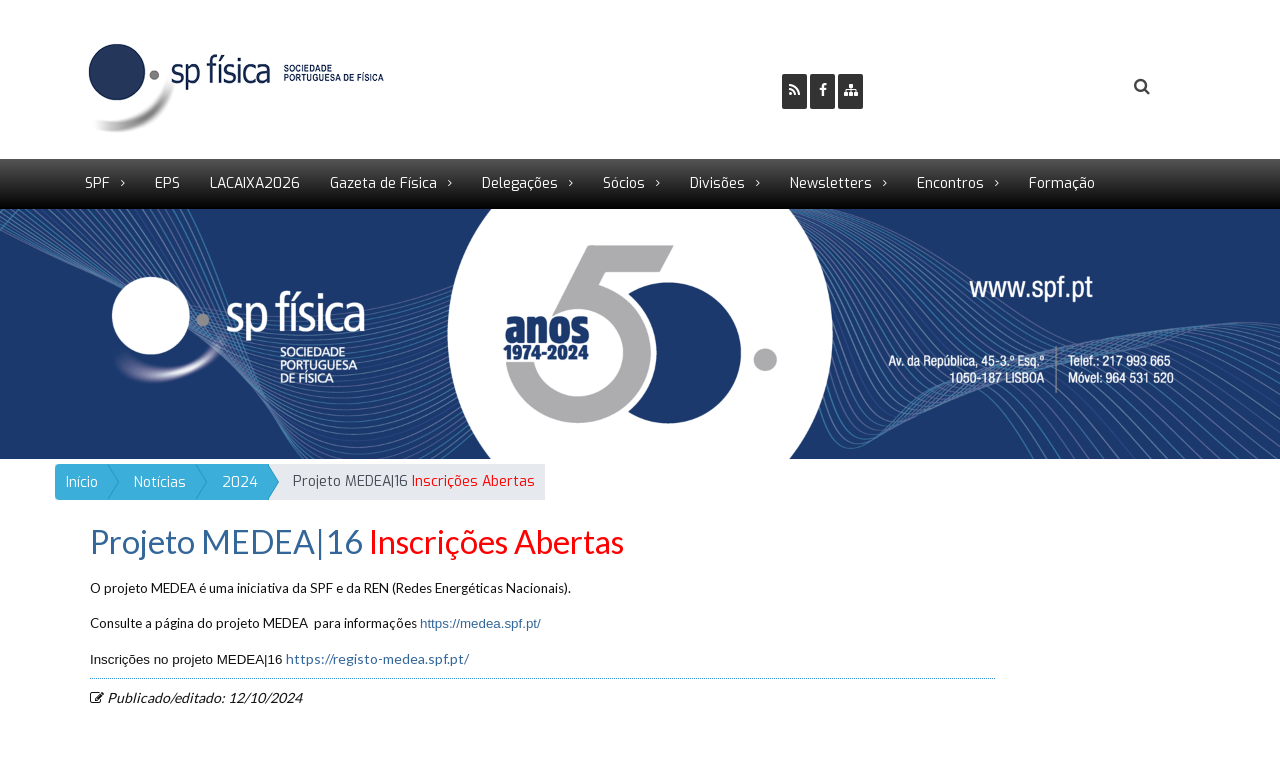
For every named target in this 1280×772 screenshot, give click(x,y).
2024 (240, 482)
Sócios (624, 183)
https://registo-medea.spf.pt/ (377, 658)
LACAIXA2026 (255, 183)
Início (82, 482)
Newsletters (831, 183)
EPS (167, 183)
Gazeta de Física (383, 183)
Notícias (160, 482)
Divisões (717, 183)
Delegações (520, 183)
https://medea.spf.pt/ (480, 623)
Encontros (950, 183)
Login (1061, 87)
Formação (1062, 183)
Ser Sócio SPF (946, 87)
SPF (97, 183)
